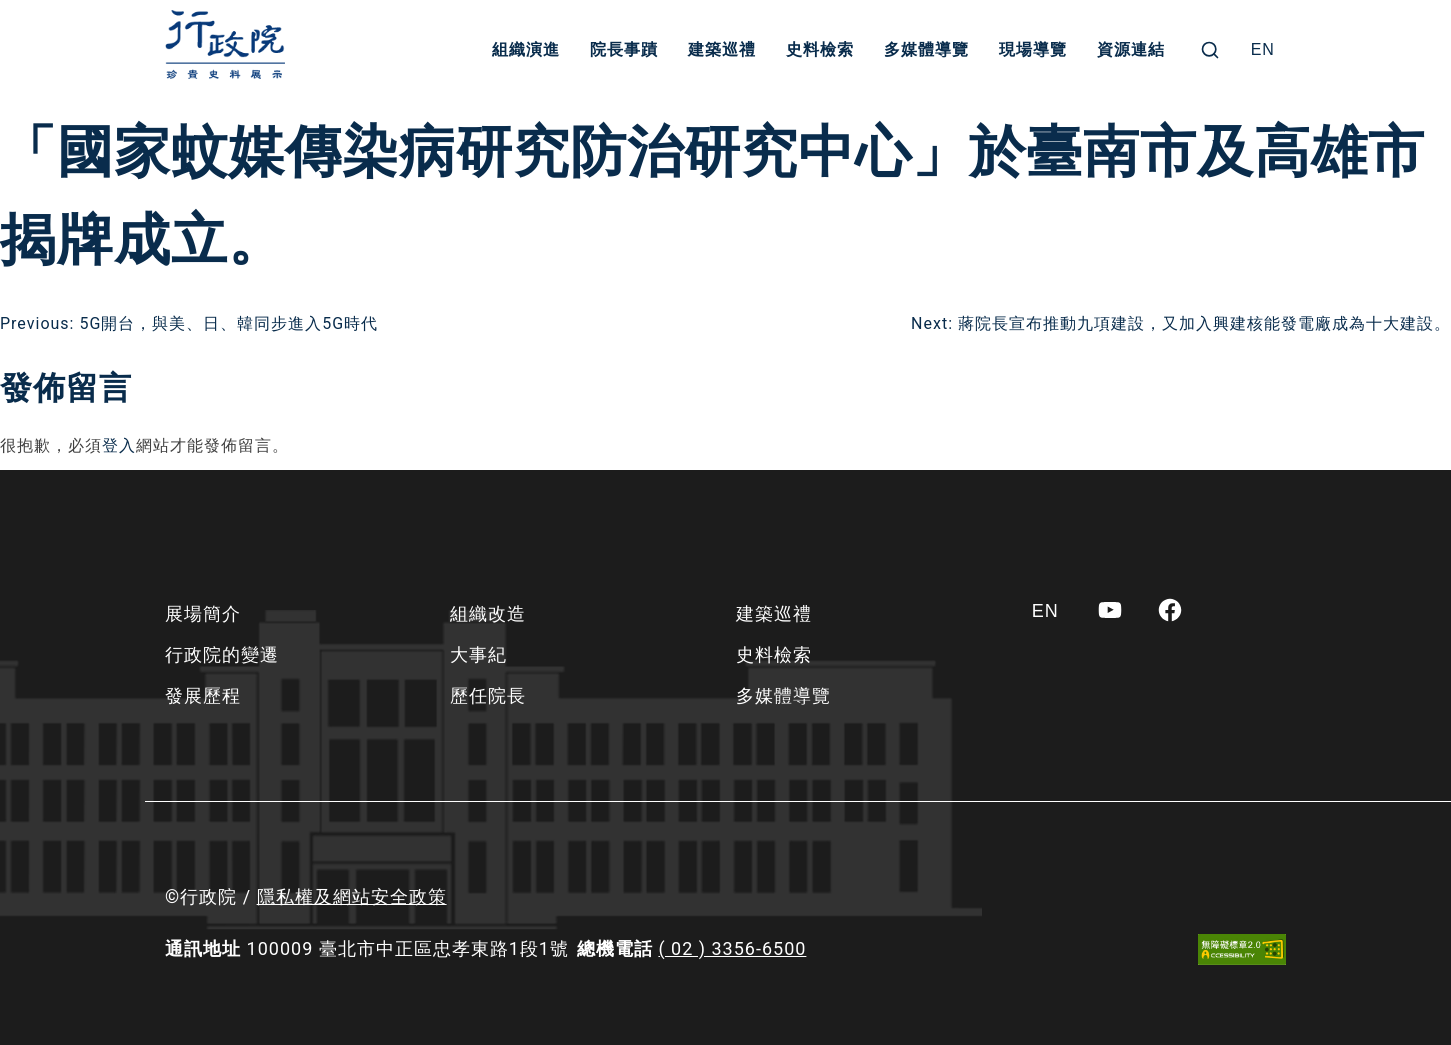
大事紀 (478, 654)
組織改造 (488, 613)
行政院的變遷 (222, 654)
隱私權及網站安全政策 (352, 896)
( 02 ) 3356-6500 (732, 948)
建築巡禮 (722, 49)
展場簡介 (203, 613)
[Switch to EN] (1263, 50)
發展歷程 (203, 695)
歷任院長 (488, 695)
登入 (119, 445)
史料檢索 (820, 49)
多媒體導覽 (926, 49)
